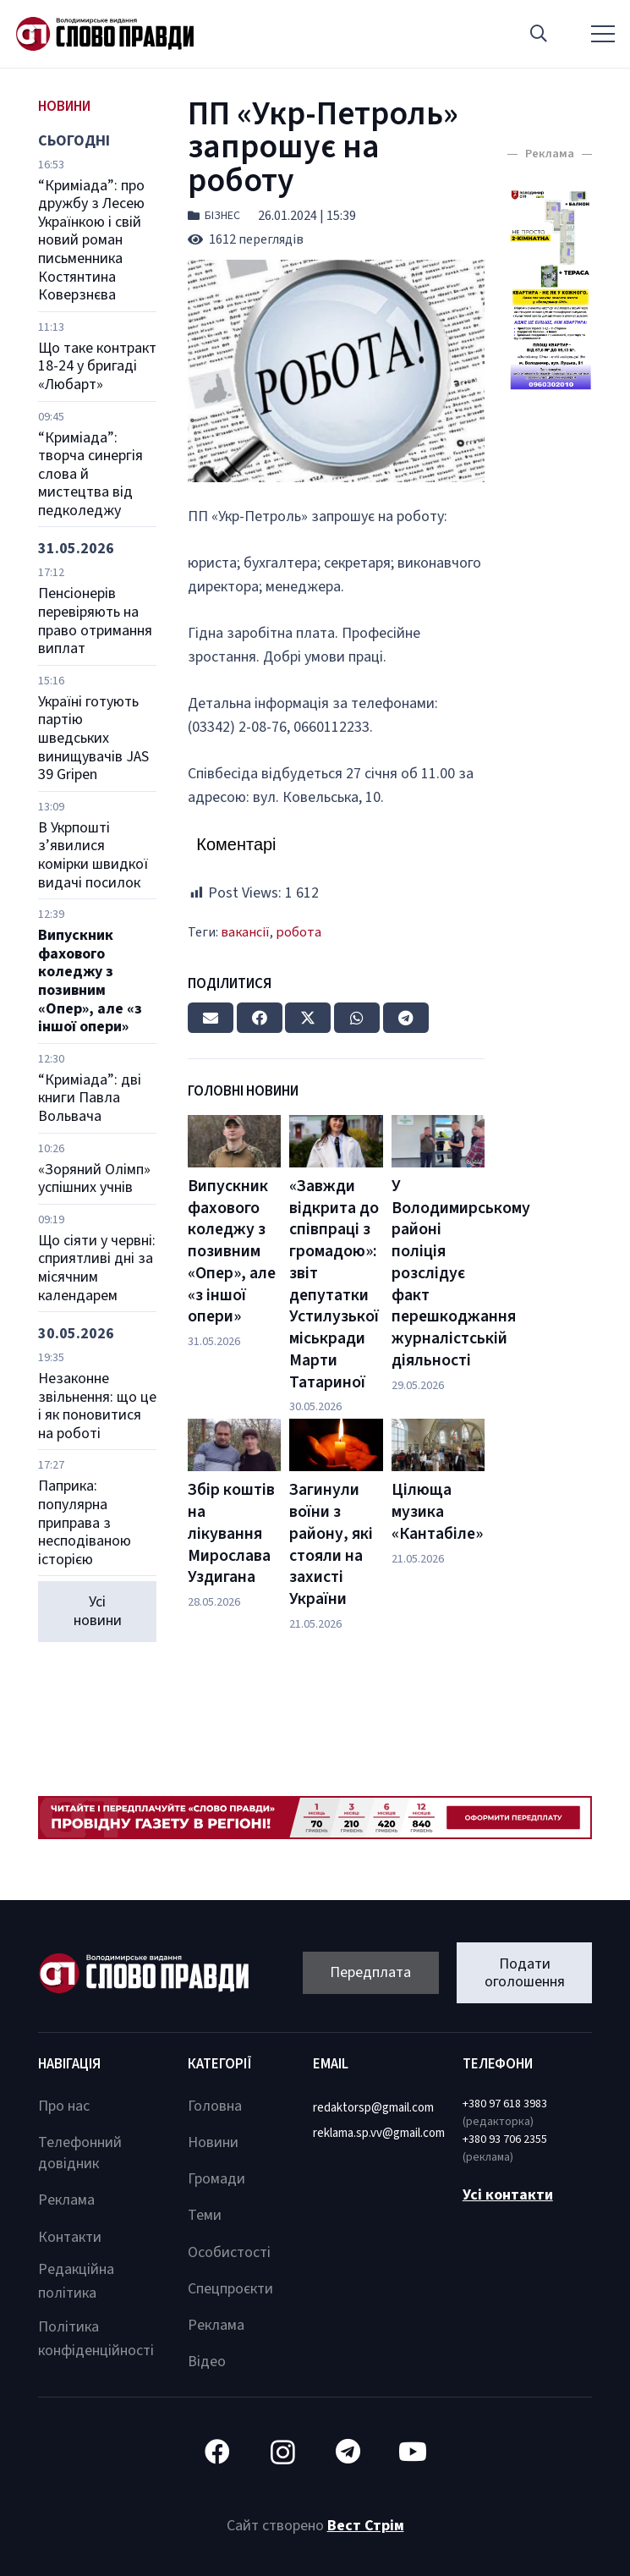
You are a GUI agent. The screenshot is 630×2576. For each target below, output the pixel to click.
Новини (213, 2142)
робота (298, 932)
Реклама (66, 2200)
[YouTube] (413, 2452)
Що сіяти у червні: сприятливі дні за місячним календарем (97, 1268)
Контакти (69, 2237)
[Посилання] (104, 34)
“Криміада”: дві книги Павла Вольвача (89, 1098)
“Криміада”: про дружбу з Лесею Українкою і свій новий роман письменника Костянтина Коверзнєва (91, 240)
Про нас (64, 2106)
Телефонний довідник (80, 2153)
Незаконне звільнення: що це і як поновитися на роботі (97, 1406)
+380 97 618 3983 (505, 2103)
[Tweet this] (308, 1017)
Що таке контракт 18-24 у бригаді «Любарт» (97, 366)
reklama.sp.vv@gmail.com (379, 2133)
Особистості (229, 2252)
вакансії (245, 932)
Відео (207, 2361)
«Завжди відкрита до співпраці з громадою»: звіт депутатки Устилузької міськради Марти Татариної (334, 1284)
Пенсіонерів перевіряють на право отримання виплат (95, 621)
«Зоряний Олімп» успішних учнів (94, 1179)
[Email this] (210, 1017)
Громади (216, 2178)
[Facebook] (217, 2452)
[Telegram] (348, 2452)
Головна (215, 2106)
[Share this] (259, 1017)
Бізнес (222, 215)
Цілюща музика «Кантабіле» (437, 1511)
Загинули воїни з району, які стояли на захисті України (331, 1544)
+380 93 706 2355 (505, 2139)
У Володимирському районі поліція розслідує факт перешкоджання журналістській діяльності (461, 1273)
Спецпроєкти (230, 2288)
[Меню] (603, 34)
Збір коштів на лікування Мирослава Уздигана (231, 1533)
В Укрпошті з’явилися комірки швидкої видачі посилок (93, 855)
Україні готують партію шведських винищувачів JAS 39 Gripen (93, 738)
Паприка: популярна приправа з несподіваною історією (84, 1522)
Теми (205, 2215)
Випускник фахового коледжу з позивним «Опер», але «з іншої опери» (90, 981)
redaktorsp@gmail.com (373, 2108)
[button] (538, 34)
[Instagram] (283, 2452)
